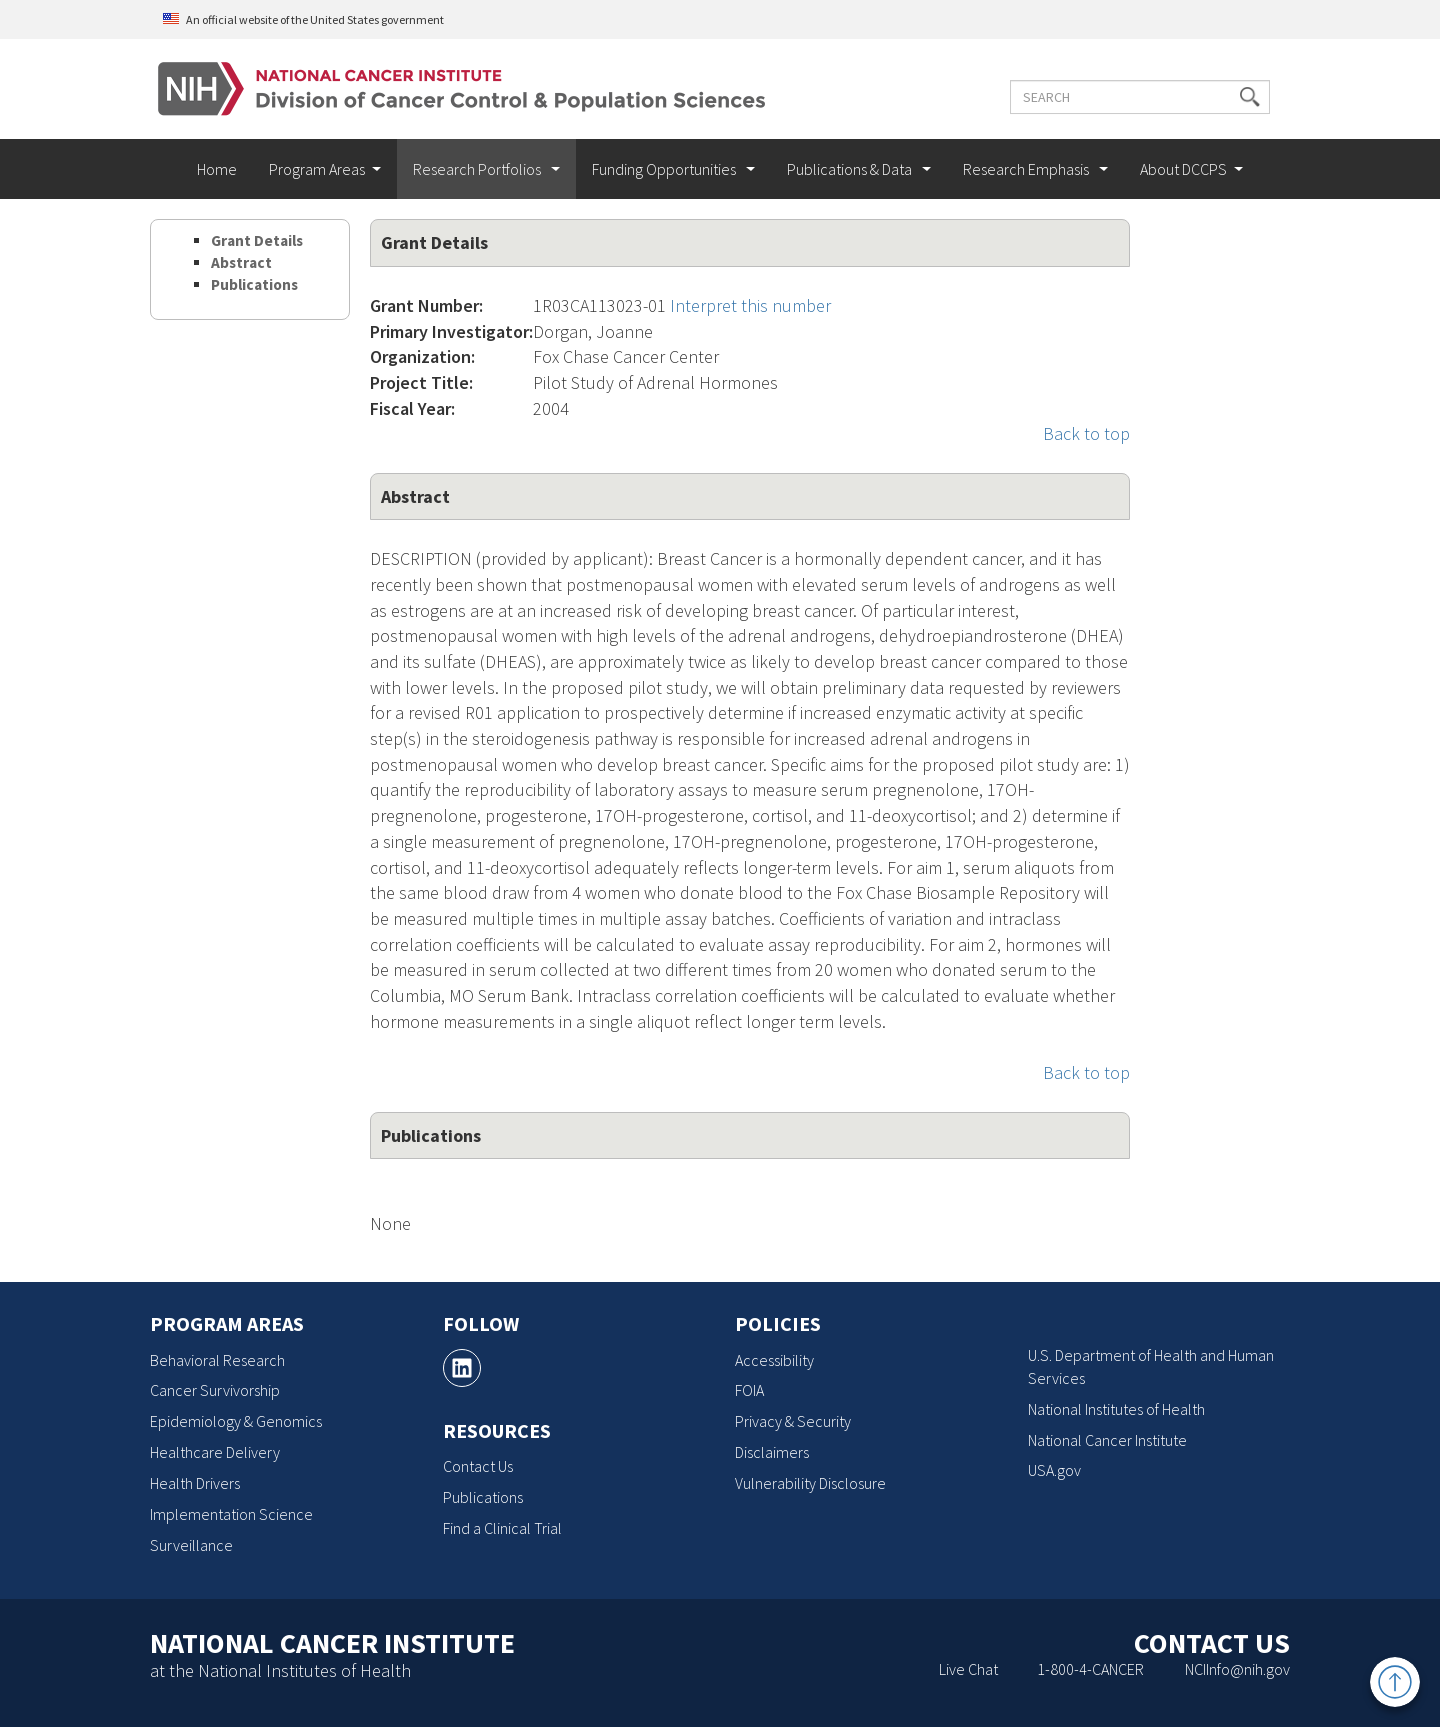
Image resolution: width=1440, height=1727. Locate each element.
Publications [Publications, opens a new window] (483, 1497)
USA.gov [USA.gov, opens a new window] (1054, 1470)
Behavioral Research (217, 1360)
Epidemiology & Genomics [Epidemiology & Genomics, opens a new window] (236, 1421)
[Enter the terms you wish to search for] (1138, 97)
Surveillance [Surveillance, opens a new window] (191, 1545)
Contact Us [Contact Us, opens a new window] (478, 1466)
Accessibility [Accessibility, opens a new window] (774, 1360)
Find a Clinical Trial (502, 1528)
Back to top (1086, 433)
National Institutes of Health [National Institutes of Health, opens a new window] (1116, 1409)
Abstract (241, 262)
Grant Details (257, 240)
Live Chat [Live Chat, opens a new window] (968, 1669)
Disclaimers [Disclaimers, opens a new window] (772, 1452)
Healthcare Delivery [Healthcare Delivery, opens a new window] (215, 1452)
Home (217, 169)
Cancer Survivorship (215, 1390)
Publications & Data (851, 169)
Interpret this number (750, 305)
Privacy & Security (793, 1421)
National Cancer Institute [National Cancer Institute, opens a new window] (1107, 1440)
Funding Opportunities (665, 169)
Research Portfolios (478, 169)
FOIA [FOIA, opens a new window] (749, 1390)
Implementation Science (231, 1514)
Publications (254, 284)
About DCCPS (1183, 169)
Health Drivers (195, 1483)
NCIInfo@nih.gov (1237, 1669)
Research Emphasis (1027, 169)
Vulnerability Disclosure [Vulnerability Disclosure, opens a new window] (810, 1483)
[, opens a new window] (462, 1368)
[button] (1248, 97)
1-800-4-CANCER (1090, 1669)
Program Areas (317, 169)
